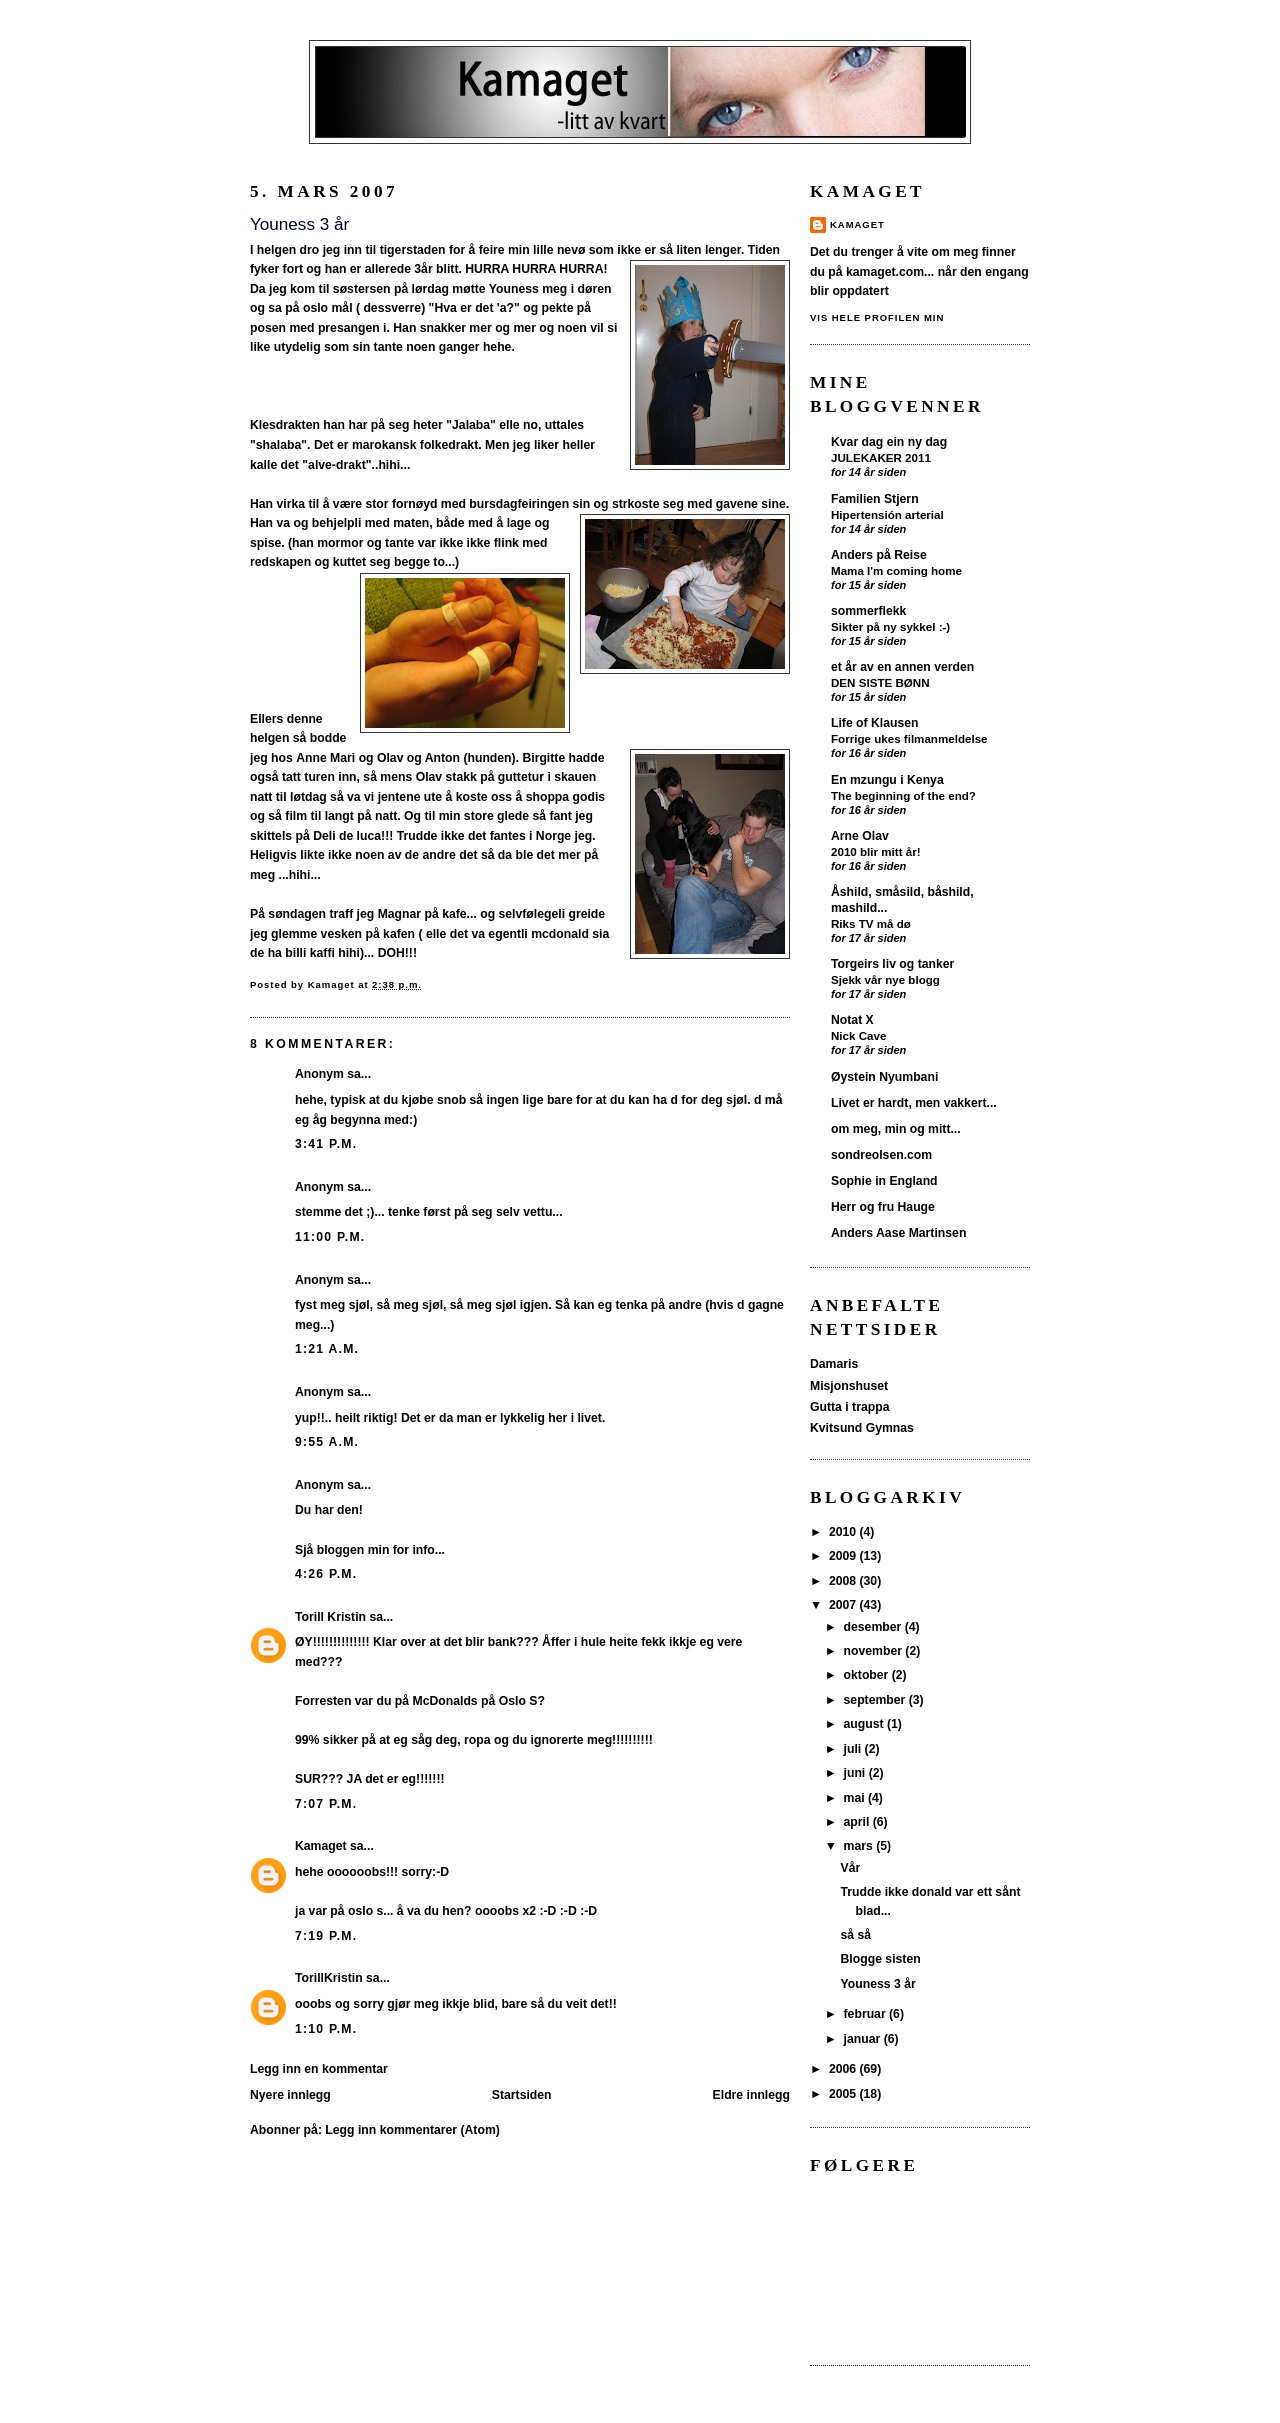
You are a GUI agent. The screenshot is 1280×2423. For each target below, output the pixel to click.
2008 (844, 1581)
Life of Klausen (875, 723)
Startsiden (522, 2095)
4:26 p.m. (326, 1574)
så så (856, 1935)
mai (856, 1798)
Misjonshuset (849, 1386)
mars (860, 1846)
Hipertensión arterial (887, 514)
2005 (844, 2094)
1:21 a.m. (327, 1349)
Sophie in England (884, 1181)
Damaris (834, 1364)
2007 (844, 1605)
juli (854, 1749)
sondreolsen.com (881, 1155)
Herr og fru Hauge (883, 1207)
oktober (868, 1675)
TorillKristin (329, 1978)
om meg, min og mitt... (896, 1129)
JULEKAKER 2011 (881, 457)
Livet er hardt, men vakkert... (914, 1103)
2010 (844, 1532)
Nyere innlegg (290, 2095)
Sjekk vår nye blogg (885, 979)
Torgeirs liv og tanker (892, 964)
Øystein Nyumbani (884, 1077)
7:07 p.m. (326, 1804)
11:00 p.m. (330, 1237)
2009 (844, 1556)
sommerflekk (868, 611)
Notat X (852, 1020)
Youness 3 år (878, 1984)
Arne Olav (860, 836)
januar (864, 2039)
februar (867, 2014)
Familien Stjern (875, 499)
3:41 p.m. (326, 1144)
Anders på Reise (879, 555)
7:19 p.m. (326, 1936)
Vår (851, 1868)
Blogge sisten (881, 1959)
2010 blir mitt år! (876, 851)
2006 (844, 2069)
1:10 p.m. (326, 2029)
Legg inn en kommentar (319, 2069)
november (875, 1651)
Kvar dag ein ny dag (889, 442)
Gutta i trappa (849, 1407)
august (865, 1724)
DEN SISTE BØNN (880, 682)
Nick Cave (858, 1035)
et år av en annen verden (902, 667)
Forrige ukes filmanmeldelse (909, 738)
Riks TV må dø (871, 923)
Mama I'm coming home (896, 570)
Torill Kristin (330, 1617)
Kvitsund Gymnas (862, 1428)
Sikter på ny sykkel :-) (890, 626)
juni (856, 1773)
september (876, 1700)
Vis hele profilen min (877, 317)
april (858, 1822)
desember (874, 1627)
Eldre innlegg (751, 2095)
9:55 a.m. (327, 1442)
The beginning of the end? (903, 795)
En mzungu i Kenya (887, 780)
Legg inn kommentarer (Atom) (412, 2130)
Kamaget (321, 1846)
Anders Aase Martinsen (898, 1233)
